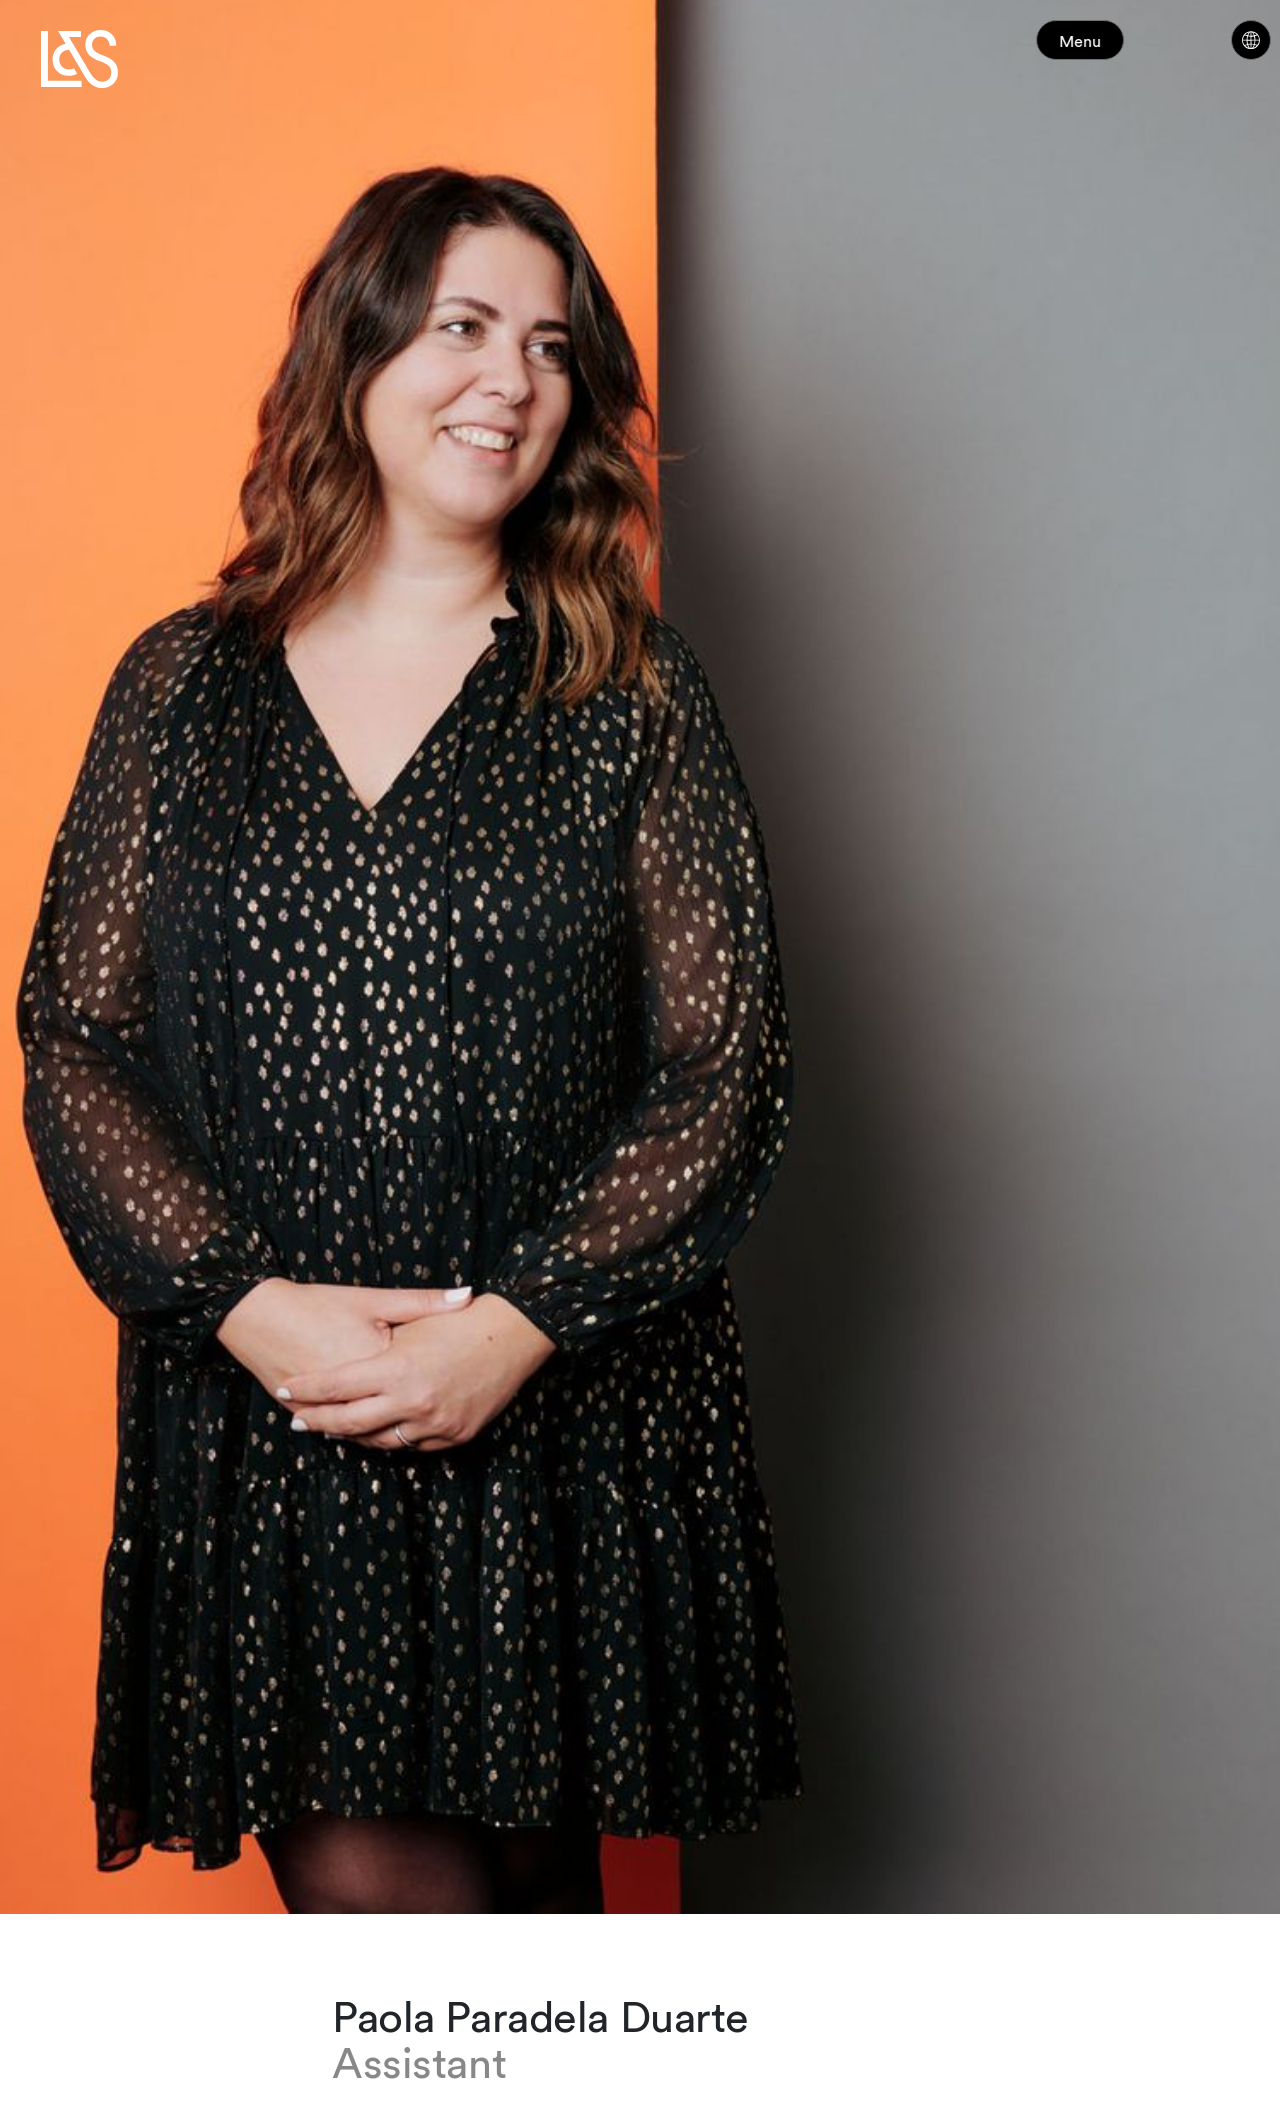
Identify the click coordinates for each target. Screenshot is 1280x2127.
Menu (1118, 49)
